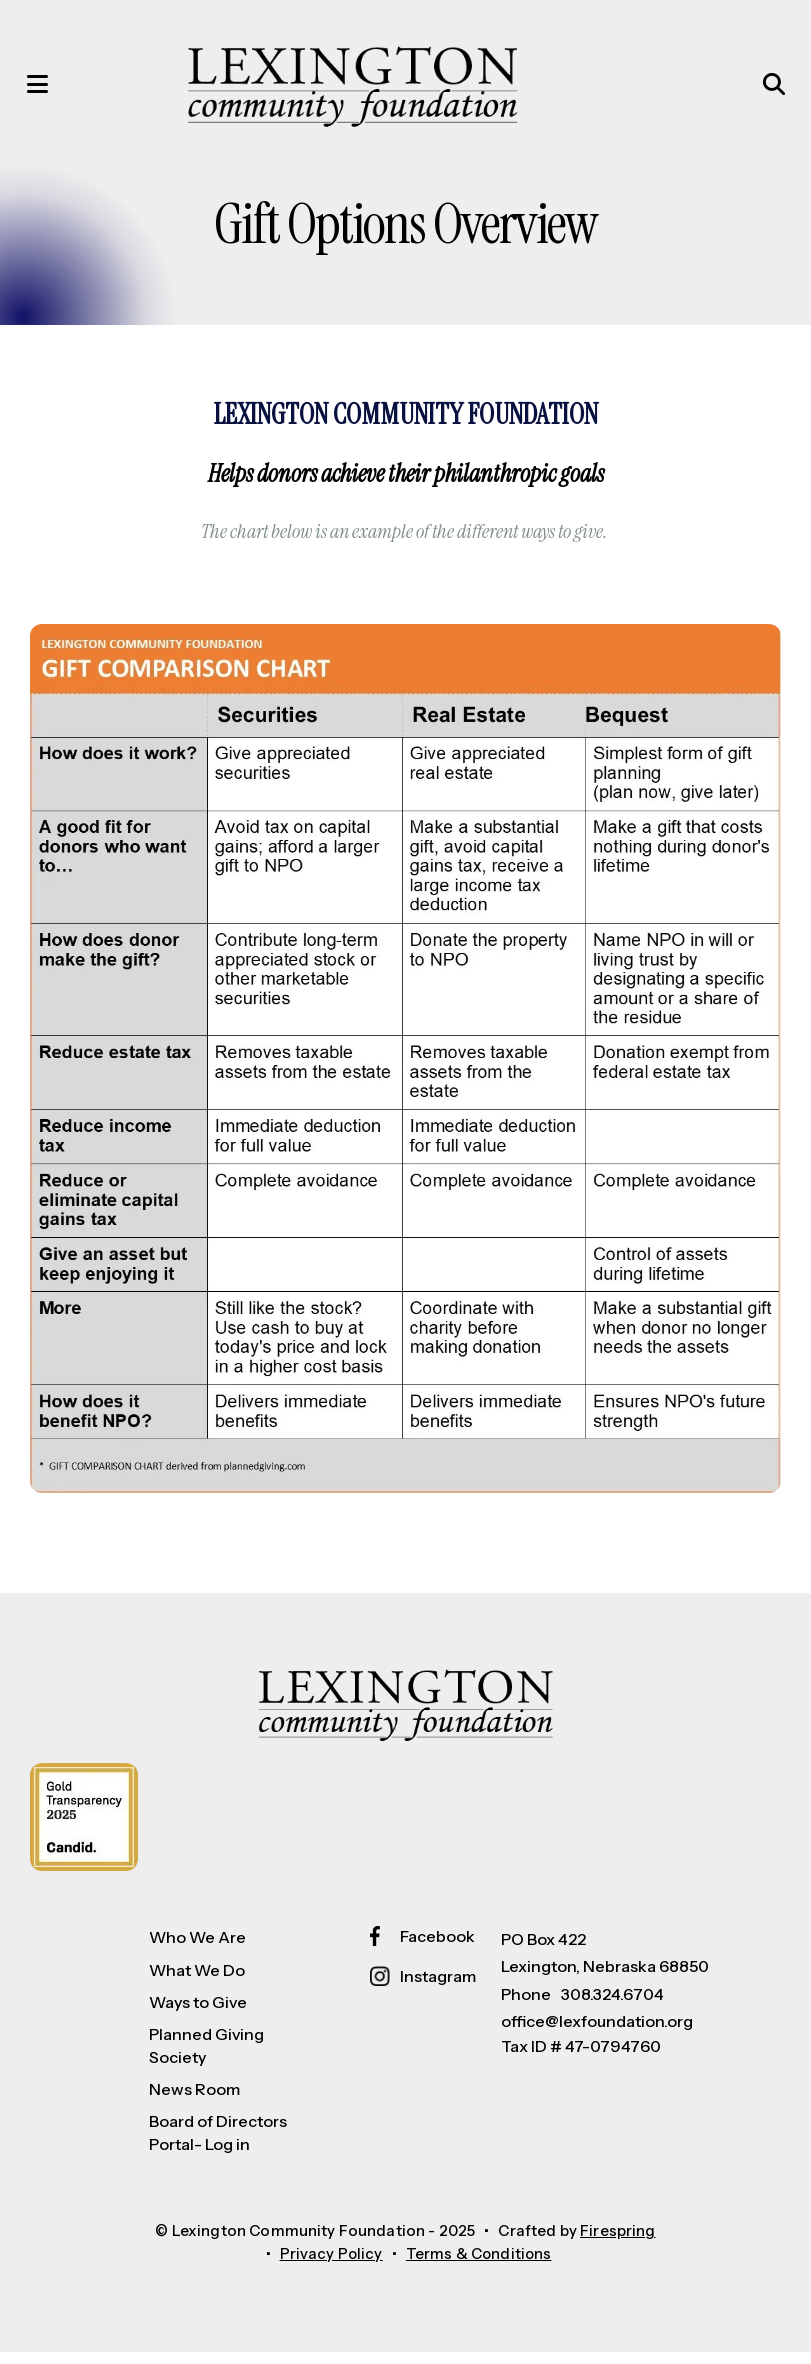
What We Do (197, 1982)
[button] (45, 90)
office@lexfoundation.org (597, 2033)
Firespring (618, 2242)
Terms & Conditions (479, 2265)
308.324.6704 (612, 2005)
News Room (194, 2101)
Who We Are (197, 1949)
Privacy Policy (330, 2265)
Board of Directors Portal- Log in (218, 2144)
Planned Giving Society (206, 2057)
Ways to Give (198, 2014)
